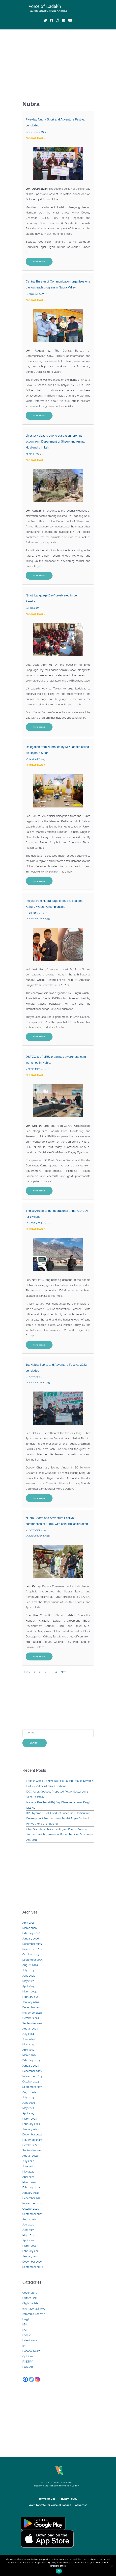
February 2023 (31, 2124)
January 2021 (30, 2256)
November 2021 (32, 2203)
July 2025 (28, 1970)
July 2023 (28, 2097)
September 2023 (32, 2086)
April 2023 (28, 2113)
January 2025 (30, 2002)
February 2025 (31, 1996)
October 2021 (30, 2208)
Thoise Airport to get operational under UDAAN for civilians (57, 1213)
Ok (58, 2571)
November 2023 (32, 2076)
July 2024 (28, 2033)
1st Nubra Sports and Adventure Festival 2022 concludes (56, 1367)
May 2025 (28, 1981)
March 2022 (29, 2182)
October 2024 (30, 2018)
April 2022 (28, 2176)
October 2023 (30, 2081)
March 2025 (29, 1991)
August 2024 (30, 2028)
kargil (25, 2319)
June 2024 (28, 2039)
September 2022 (32, 2150)
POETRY (27, 2361)
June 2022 (28, 2166)
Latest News (29, 2340)
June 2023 (28, 2102)
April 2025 (28, 1986)
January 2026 (30, 1938)
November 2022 (32, 2139)
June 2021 (28, 2229)
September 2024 (32, 2023)
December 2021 (31, 2198)
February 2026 (31, 1933)
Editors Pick (29, 2298)
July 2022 (28, 2161)
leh (24, 2345)
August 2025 (30, 1965)
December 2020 (32, 2261)
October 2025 (30, 1954)
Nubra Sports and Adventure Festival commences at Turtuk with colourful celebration (57, 1521)
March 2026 (29, 1928)
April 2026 (28, 1922)
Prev (27, 1672)
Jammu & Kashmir (33, 2314)
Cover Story (29, 2292)
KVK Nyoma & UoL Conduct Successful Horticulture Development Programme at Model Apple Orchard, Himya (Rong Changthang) (58, 1818)
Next (63, 1672)
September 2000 (32, 2267)
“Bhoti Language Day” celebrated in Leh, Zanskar (52, 598)
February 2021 (31, 2251)
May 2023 (28, 2108)
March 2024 (29, 2055)
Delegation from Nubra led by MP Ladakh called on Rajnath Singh (57, 750)
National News (31, 2351)
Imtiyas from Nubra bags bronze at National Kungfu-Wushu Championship (54, 903)
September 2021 (32, 2214)
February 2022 (31, 2187)
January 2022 (30, 2192)
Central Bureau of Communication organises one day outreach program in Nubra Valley (58, 284)
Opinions (27, 2356)
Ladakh (26, 2335)
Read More (39, 261)
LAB (25, 2329)
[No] (112, 2565)
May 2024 (28, 2044)
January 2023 (30, 2129)
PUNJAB (27, 2366)
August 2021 (29, 2219)
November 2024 (32, 2012)
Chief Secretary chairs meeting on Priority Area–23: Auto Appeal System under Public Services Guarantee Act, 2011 (59, 1834)
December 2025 (32, 1943)
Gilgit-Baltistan (31, 2303)
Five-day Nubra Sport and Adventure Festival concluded (55, 122)
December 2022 (32, 2134)
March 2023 (29, 2118)
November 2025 (32, 1949)
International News (33, 2308)
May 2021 (28, 2235)
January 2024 (30, 2065)
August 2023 (30, 2092)
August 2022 (30, 2155)
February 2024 (31, 2060)
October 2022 (30, 2145)
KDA (25, 2324)
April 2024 (28, 2049)
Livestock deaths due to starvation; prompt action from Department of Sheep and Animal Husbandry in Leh (55, 441)
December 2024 (32, 2007)
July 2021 (28, 2224)
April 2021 (28, 2240)
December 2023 (32, 2071)
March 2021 (29, 2245)
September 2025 (32, 1959)
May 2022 (28, 2171)
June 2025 (28, 1975)
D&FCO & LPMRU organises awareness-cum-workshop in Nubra (56, 1059)
